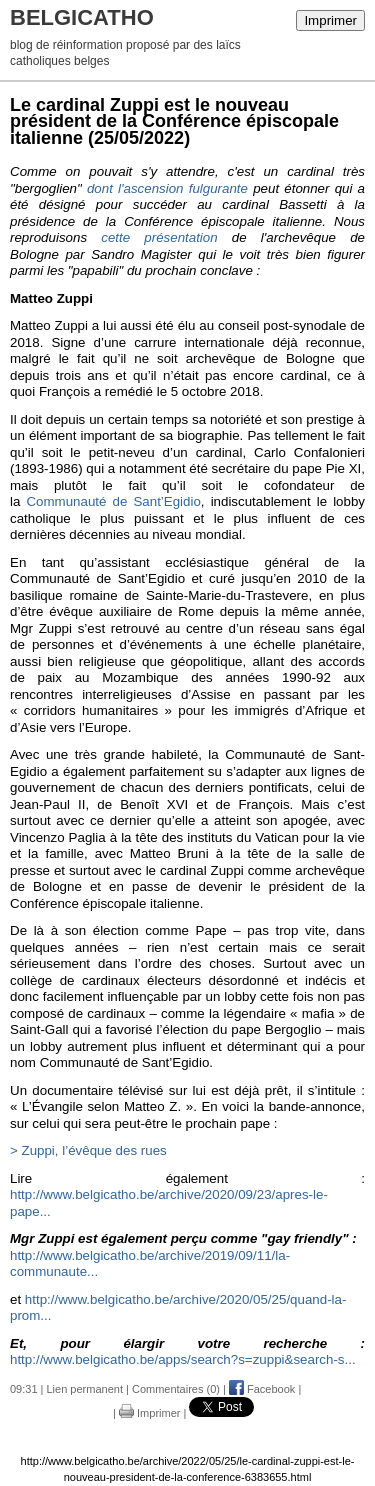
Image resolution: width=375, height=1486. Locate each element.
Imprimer (330, 20)
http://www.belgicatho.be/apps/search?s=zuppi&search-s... (183, 1359)
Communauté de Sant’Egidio (113, 501)
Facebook (262, 1389)
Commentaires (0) (176, 1389)
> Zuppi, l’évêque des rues (88, 1150)
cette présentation (159, 237)
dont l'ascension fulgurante (167, 188)
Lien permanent (85, 1389)
